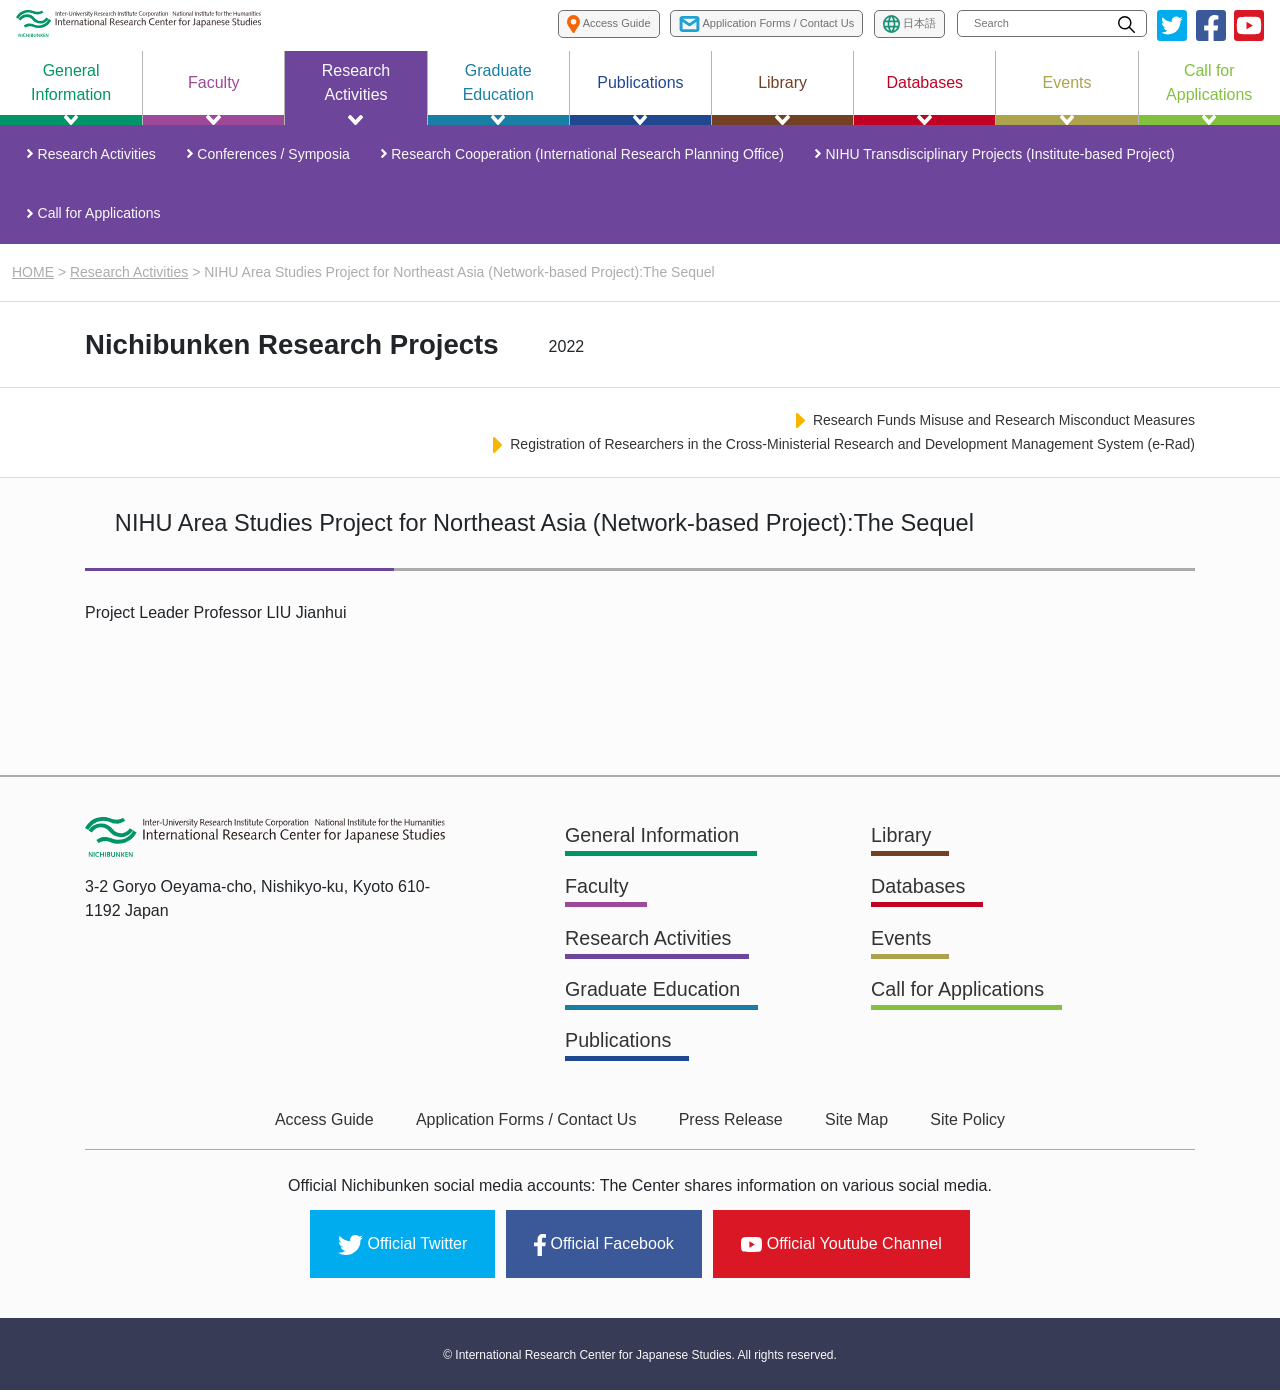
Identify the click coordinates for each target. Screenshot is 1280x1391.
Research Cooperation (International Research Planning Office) (587, 155)
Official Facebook (603, 1246)
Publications (619, 1043)
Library (901, 839)
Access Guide (328, 1121)
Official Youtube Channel (841, 1244)
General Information (653, 839)
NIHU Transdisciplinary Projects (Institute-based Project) (998, 155)
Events (901, 941)
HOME (33, 275)
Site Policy (963, 1121)
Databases (919, 890)
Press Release (731, 1121)
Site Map (854, 1121)
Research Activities (98, 155)
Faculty (597, 890)
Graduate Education (654, 992)
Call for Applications (100, 216)
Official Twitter (402, 1246)
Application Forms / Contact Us (528, 1121)
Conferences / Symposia (274, 155)
